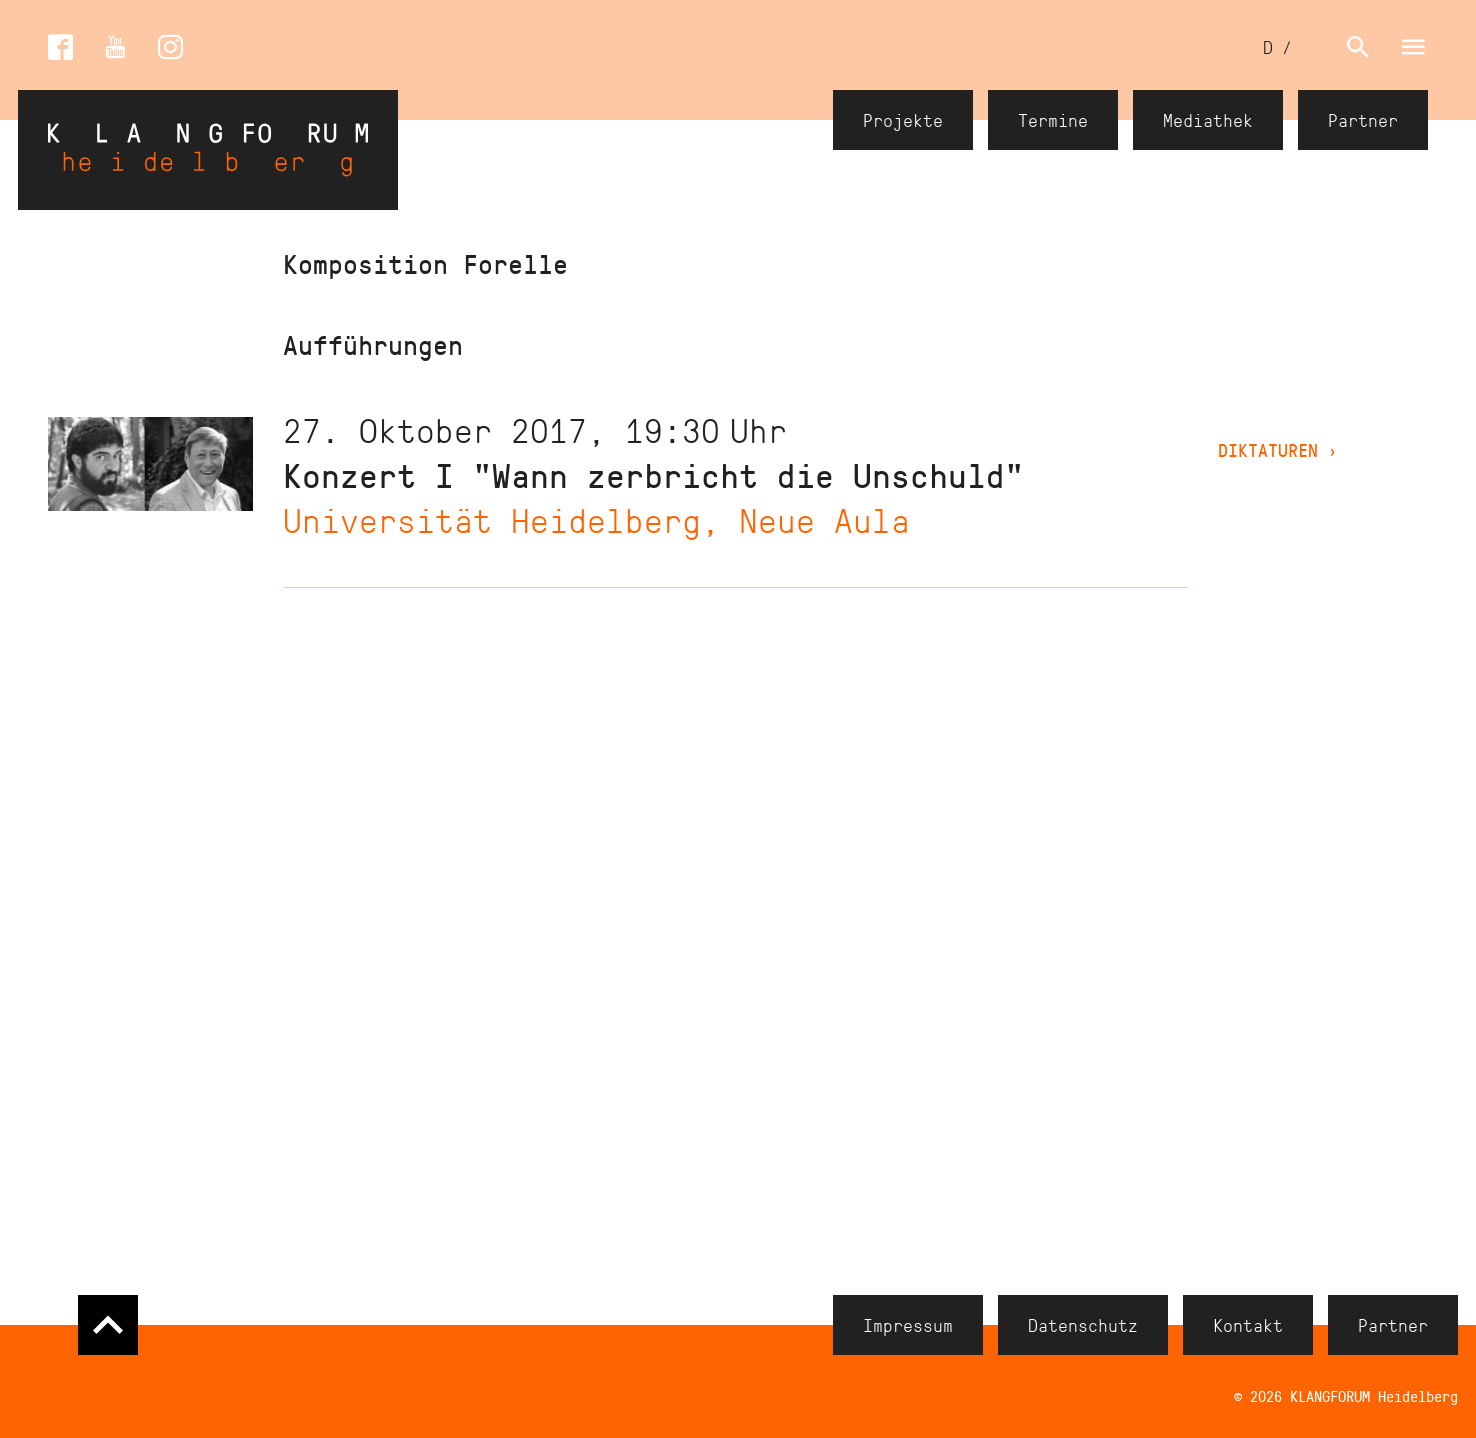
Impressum (908, 1325)
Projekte (903, 120)
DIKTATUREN (1278, 450)
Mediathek (1208, 120)
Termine (1053, 120)
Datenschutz (1083, 1325)
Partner (1363, 120)
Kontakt (1248, 1325)
